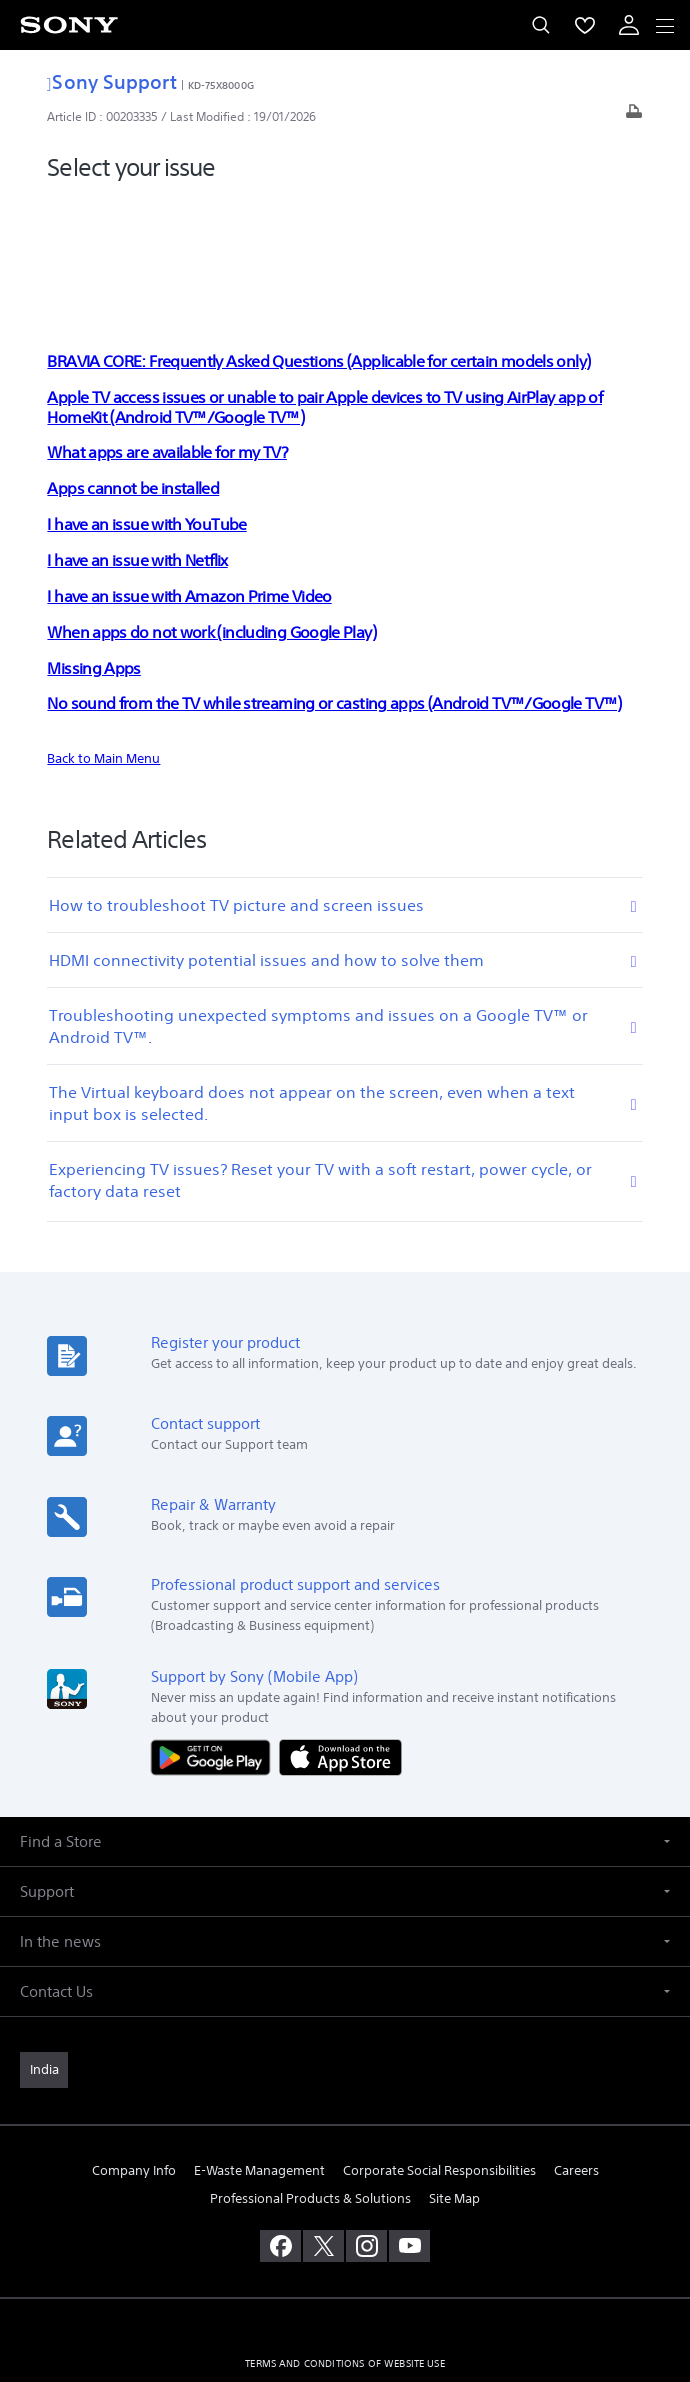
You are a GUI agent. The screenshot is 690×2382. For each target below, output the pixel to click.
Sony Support (111, 81)
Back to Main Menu (103, 635)
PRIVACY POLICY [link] (344, 2265)
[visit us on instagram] (366, 2123)
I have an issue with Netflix (137, 437)
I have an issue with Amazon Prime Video (189, 473)
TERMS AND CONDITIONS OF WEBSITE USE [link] (345, 2240)
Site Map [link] (454, 2074)
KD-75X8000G (221, 85)
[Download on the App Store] (340, 1633)
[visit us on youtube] (409, 2123)
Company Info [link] (134, 2047)
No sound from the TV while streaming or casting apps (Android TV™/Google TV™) (334, 580)
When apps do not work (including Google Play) (211, 509)
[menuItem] (585, 25)
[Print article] (634, 116)
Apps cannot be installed (133, 365)
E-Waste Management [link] (259, 2047)
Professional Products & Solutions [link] (310, 2074)
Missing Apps (93, 544)
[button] (345, 1718)
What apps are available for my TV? (166, 329)
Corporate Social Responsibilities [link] (439, 2047)
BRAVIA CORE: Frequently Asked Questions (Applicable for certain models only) (318, 238)
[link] (44, 1947)
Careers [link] (576, 2047)
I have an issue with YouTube (146, 401)
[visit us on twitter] (323, 2123)
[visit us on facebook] (280, 2123)
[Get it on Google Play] (215, 1633)
